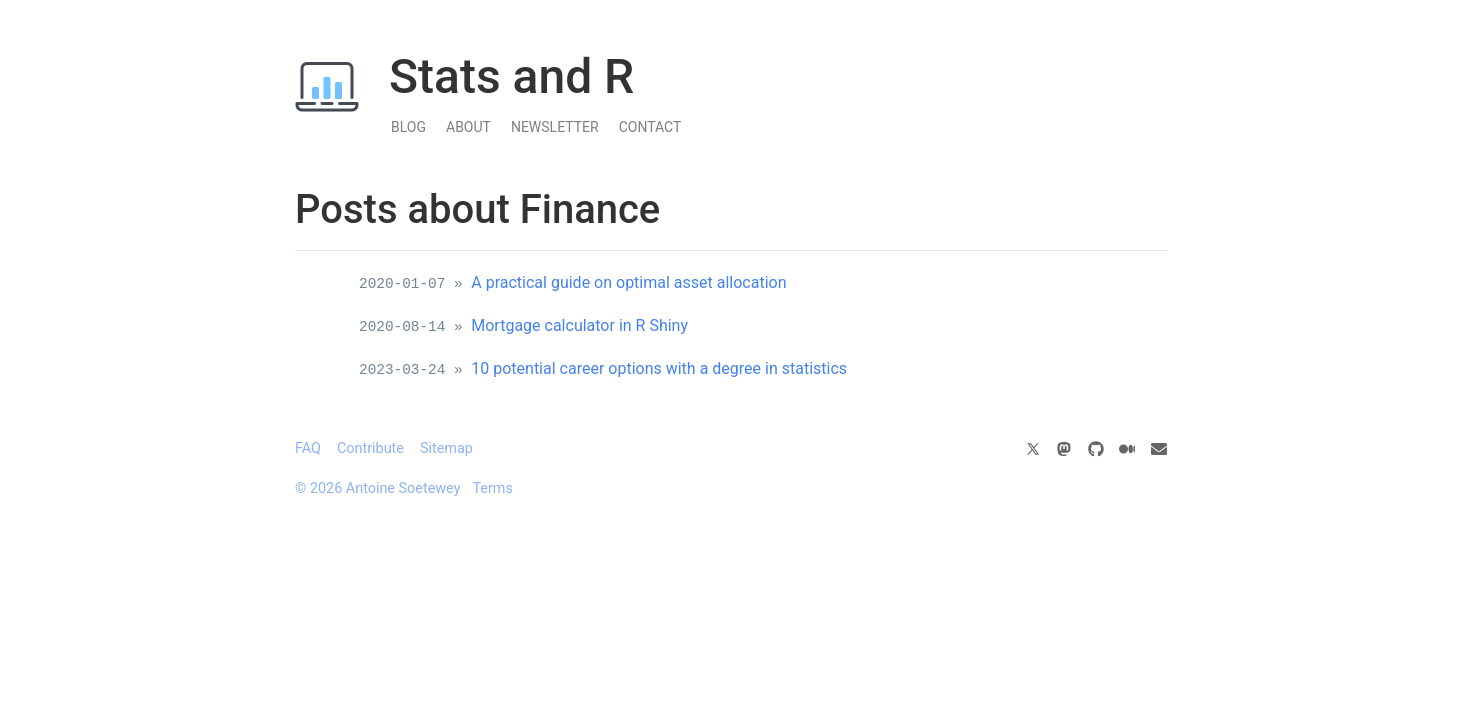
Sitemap (446, 448)
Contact (650, 127)
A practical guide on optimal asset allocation (628, 282)
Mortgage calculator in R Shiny (579, 325)
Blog (408, 127)
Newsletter (555, 127)
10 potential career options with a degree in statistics (659, 368)
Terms (492, 488)
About (468, 127)
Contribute (370, 448)
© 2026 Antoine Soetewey (377, 488)
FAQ (308, 448)
